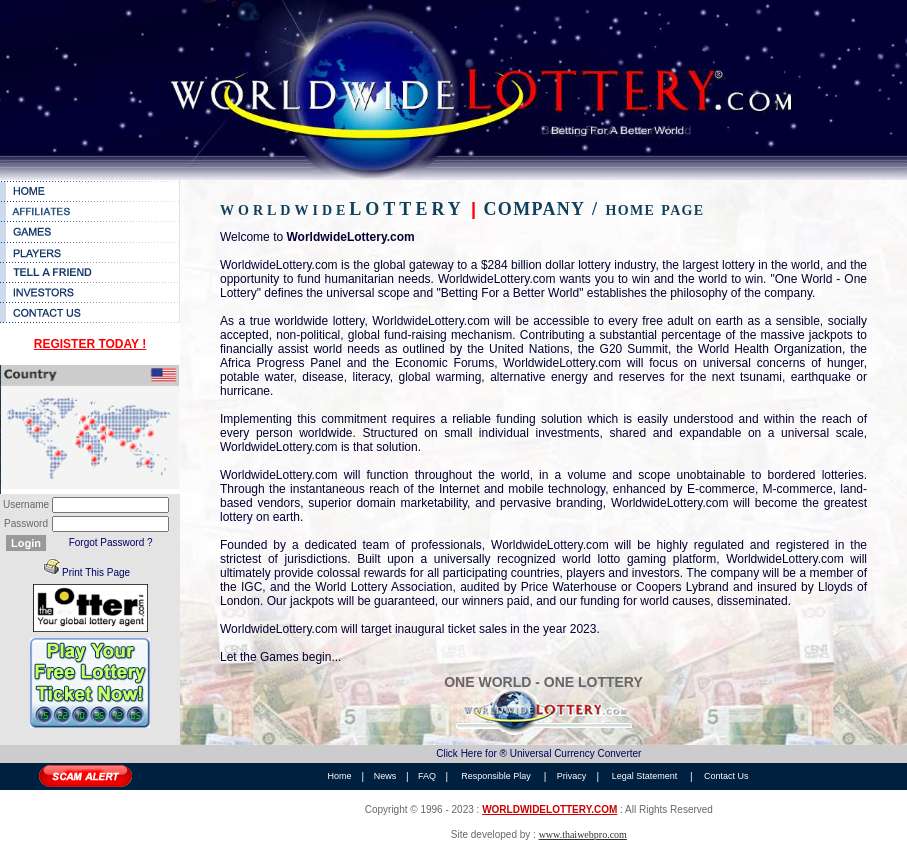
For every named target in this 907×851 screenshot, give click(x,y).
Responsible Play (496, 776)
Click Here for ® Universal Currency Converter (538, 753)
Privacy (572, 776)
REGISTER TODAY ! (90, 344)
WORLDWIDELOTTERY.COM (549, 809)
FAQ (427, 776)
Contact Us (726, 776)
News (385, 776)
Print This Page (96, 572)
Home (340, 776)
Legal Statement (645, 776)
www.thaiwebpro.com (583, 834)
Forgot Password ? (111, 542)
